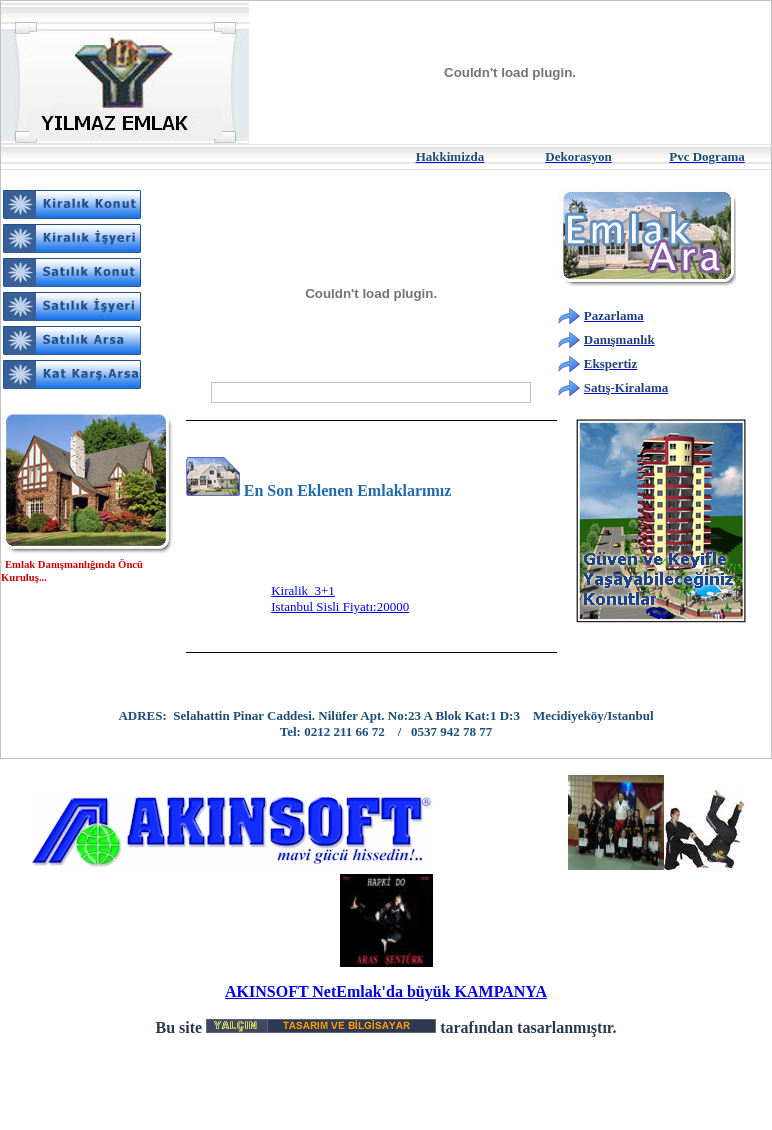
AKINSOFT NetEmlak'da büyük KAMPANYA (386, 991)
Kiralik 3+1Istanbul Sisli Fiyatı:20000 (340, 603)
